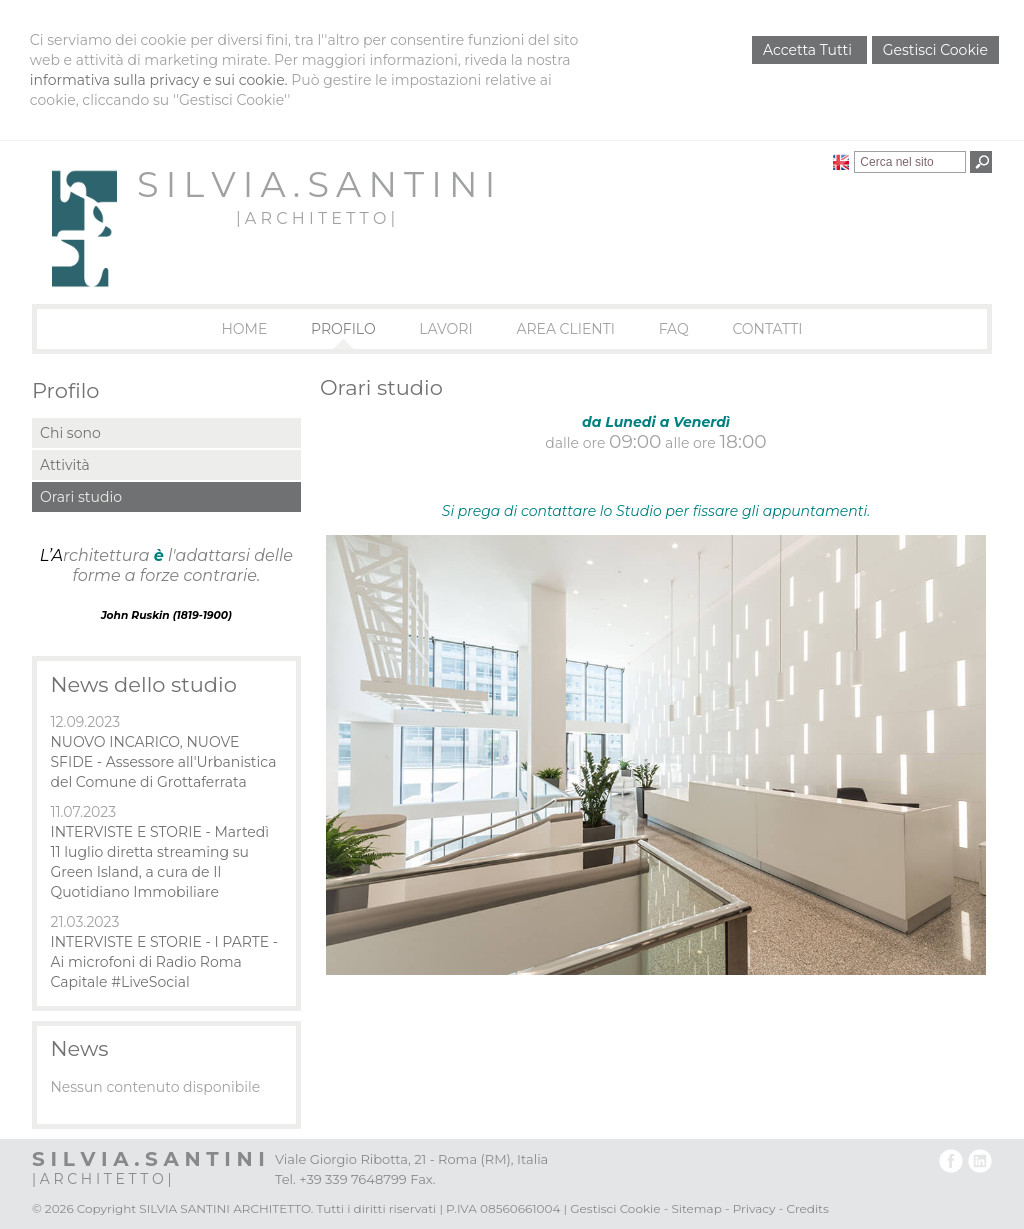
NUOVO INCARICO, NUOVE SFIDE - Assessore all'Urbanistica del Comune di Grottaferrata (163, 762)
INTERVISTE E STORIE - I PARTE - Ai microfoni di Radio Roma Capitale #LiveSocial (164, 962)
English (841, 162)
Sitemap (696, 1208)
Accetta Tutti (809, 50)
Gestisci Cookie (935, 50)
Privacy (754, 1208)
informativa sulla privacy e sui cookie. (159, 80)
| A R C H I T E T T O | (315, 218)
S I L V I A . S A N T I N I (315, 184)
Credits (807, 1208)
